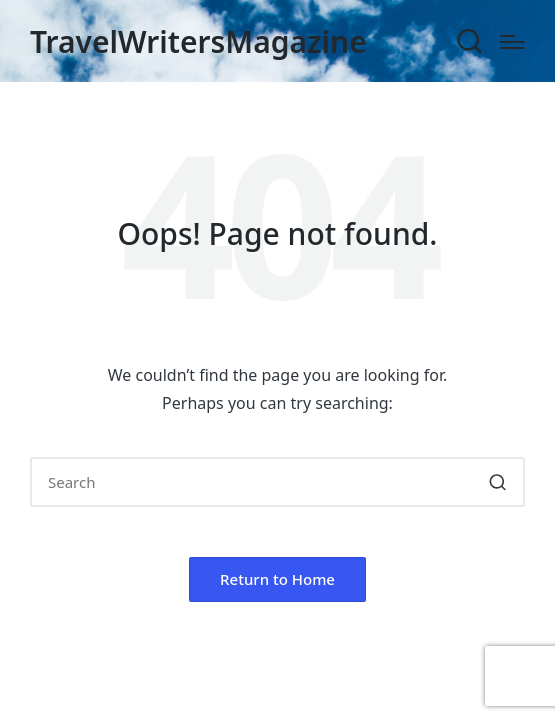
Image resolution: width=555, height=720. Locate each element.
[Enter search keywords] (277, 482)
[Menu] (512, 42)
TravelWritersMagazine (198, 41)
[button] (497, 482)
